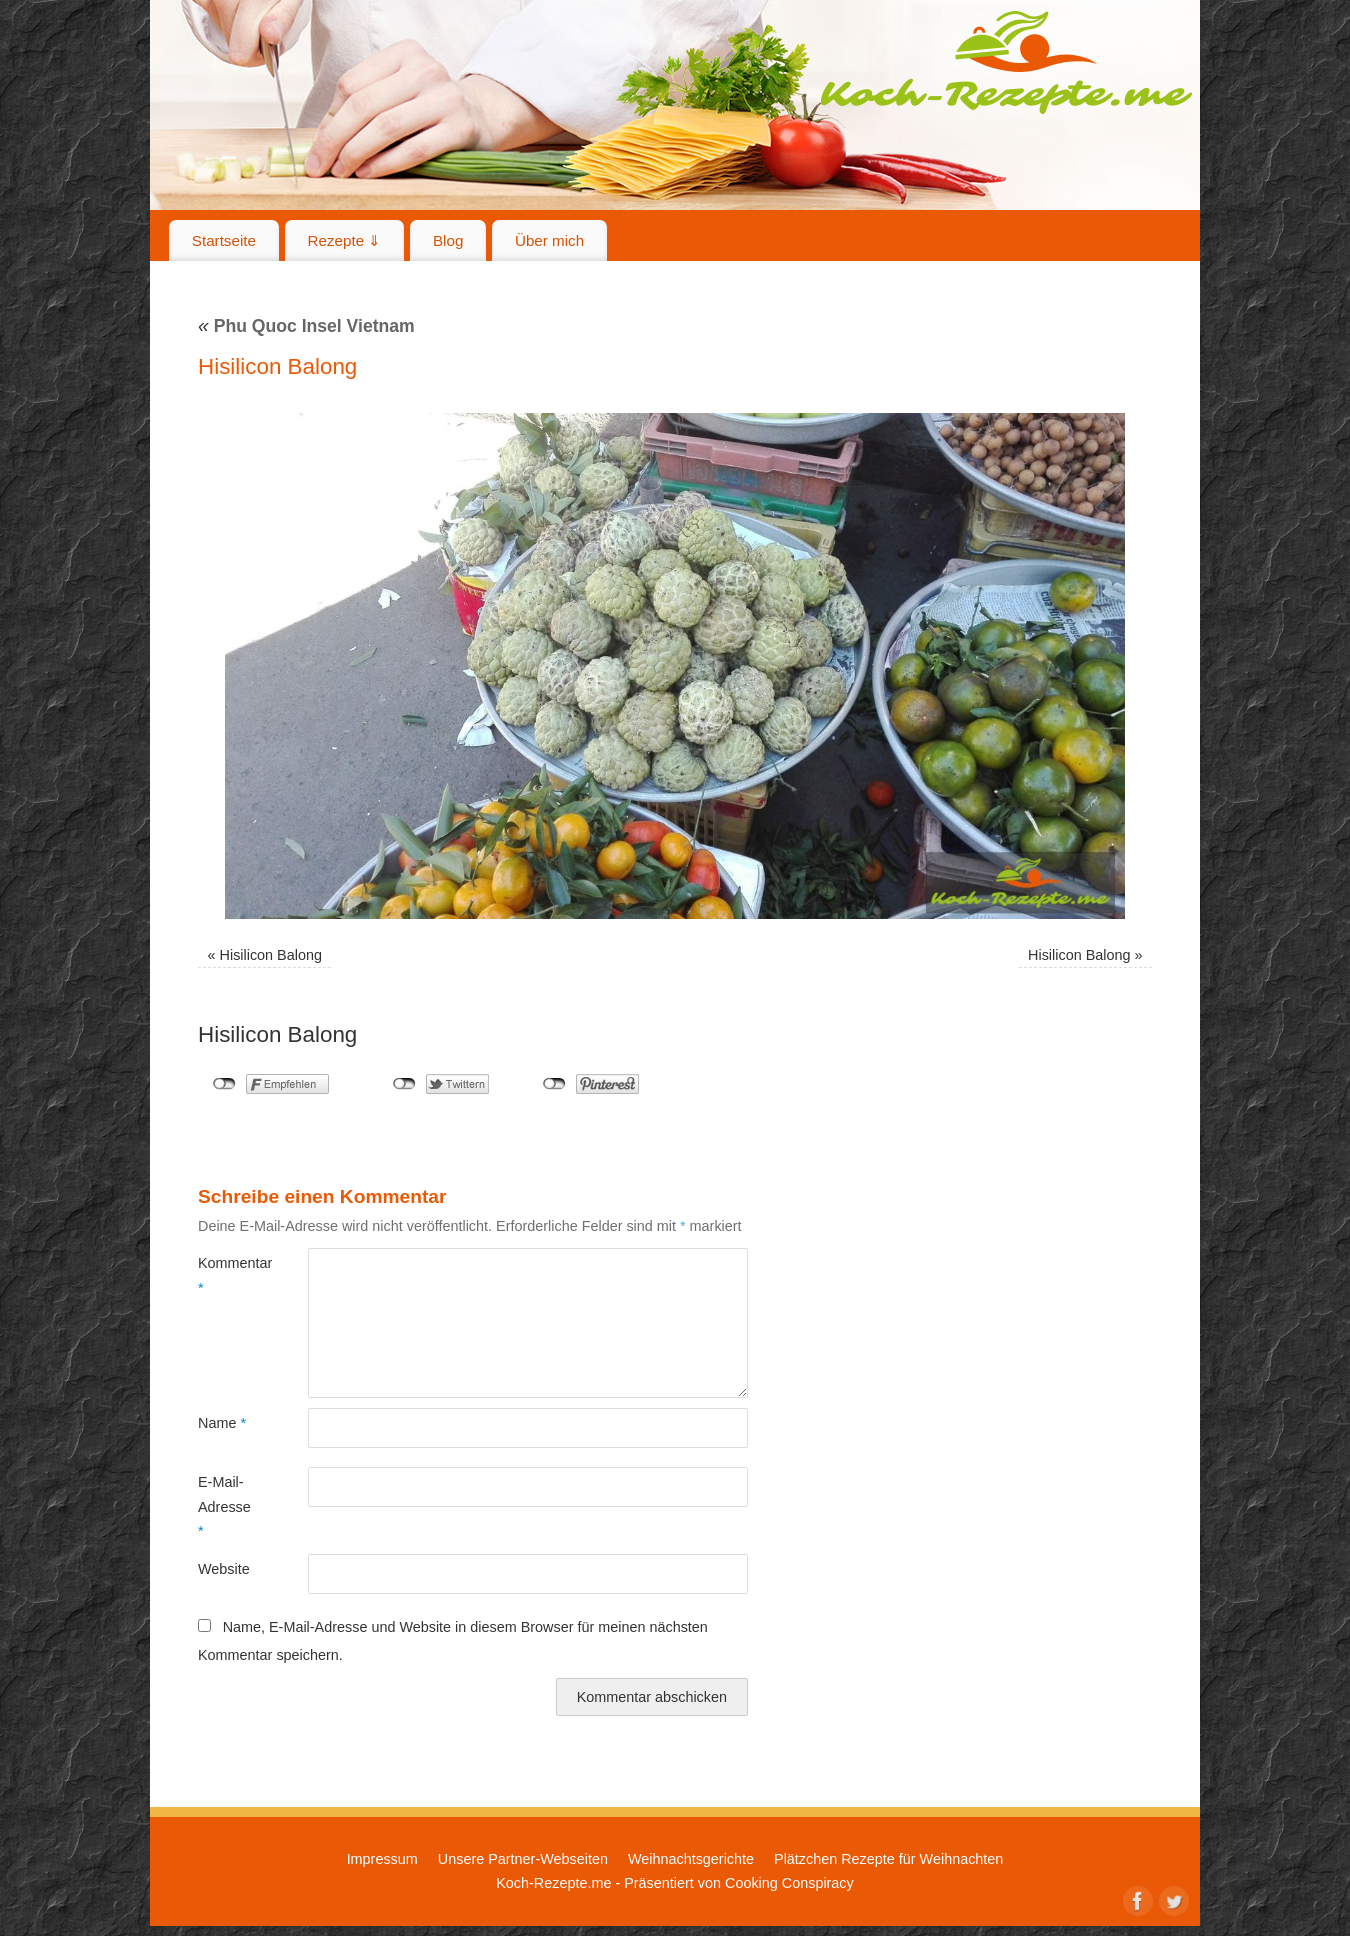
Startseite (224, 240)
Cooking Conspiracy (789, 1883)
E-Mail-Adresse (224, 1506)
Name (222, 1423)
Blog (448, 240)
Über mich (549, 240)
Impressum (382, 1859)
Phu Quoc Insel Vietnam (306, 326)
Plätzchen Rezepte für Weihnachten (888, 1859)
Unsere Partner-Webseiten (523, 1859)
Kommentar (225, 1275)
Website (224, 1569)
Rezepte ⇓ (345, 240)
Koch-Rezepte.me (1006, 62)
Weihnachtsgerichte (691, 1859)
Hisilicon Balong (271, 955)
